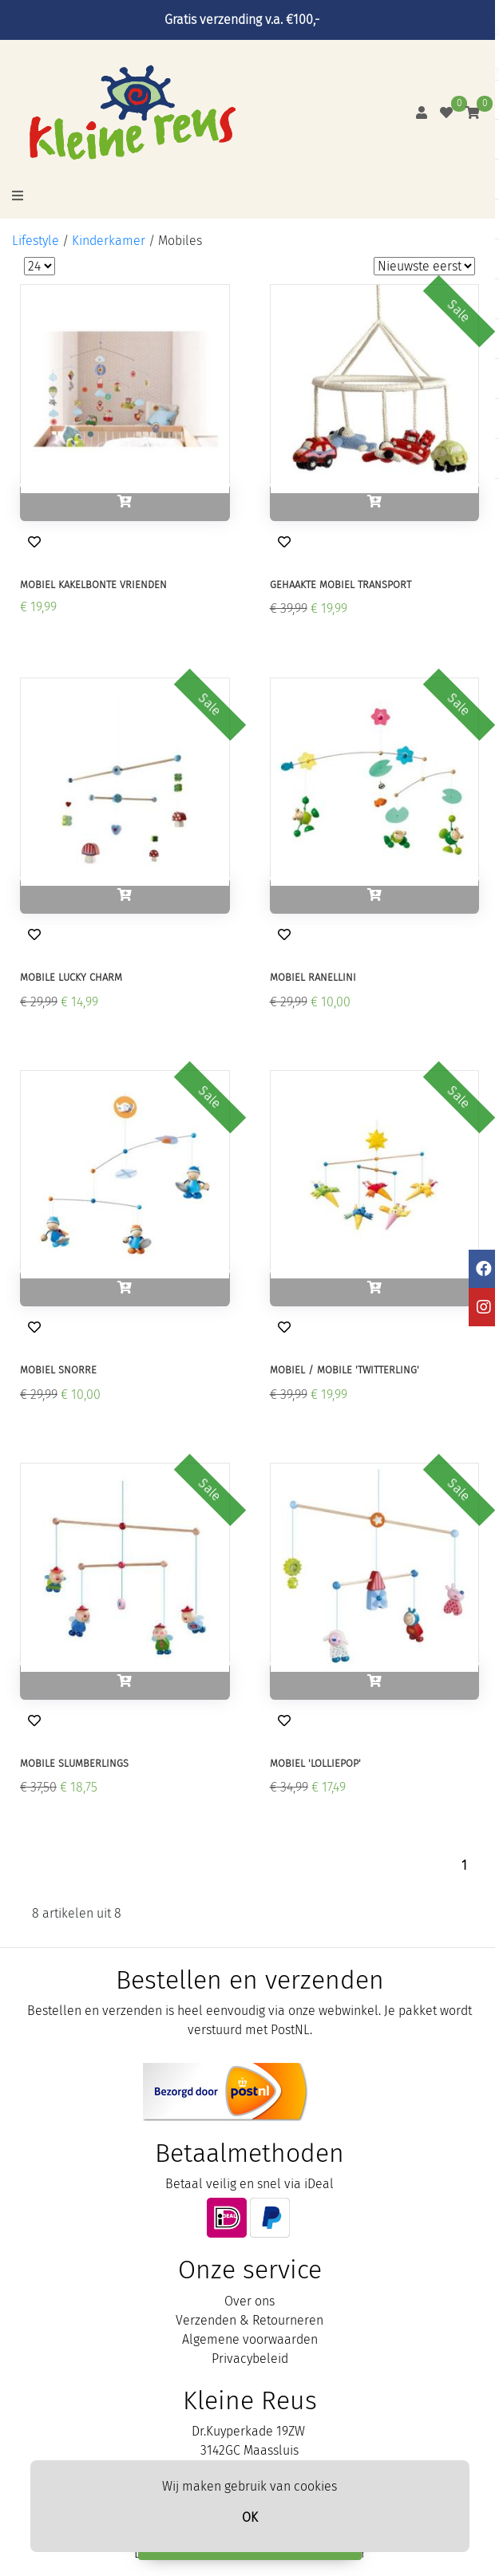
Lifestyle (35, 240)
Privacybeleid (250, 2358)
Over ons (249, 2301)
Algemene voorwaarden (250, 2339)
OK (250, 2517)
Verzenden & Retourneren (249, 2320)
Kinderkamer (108, 240)
